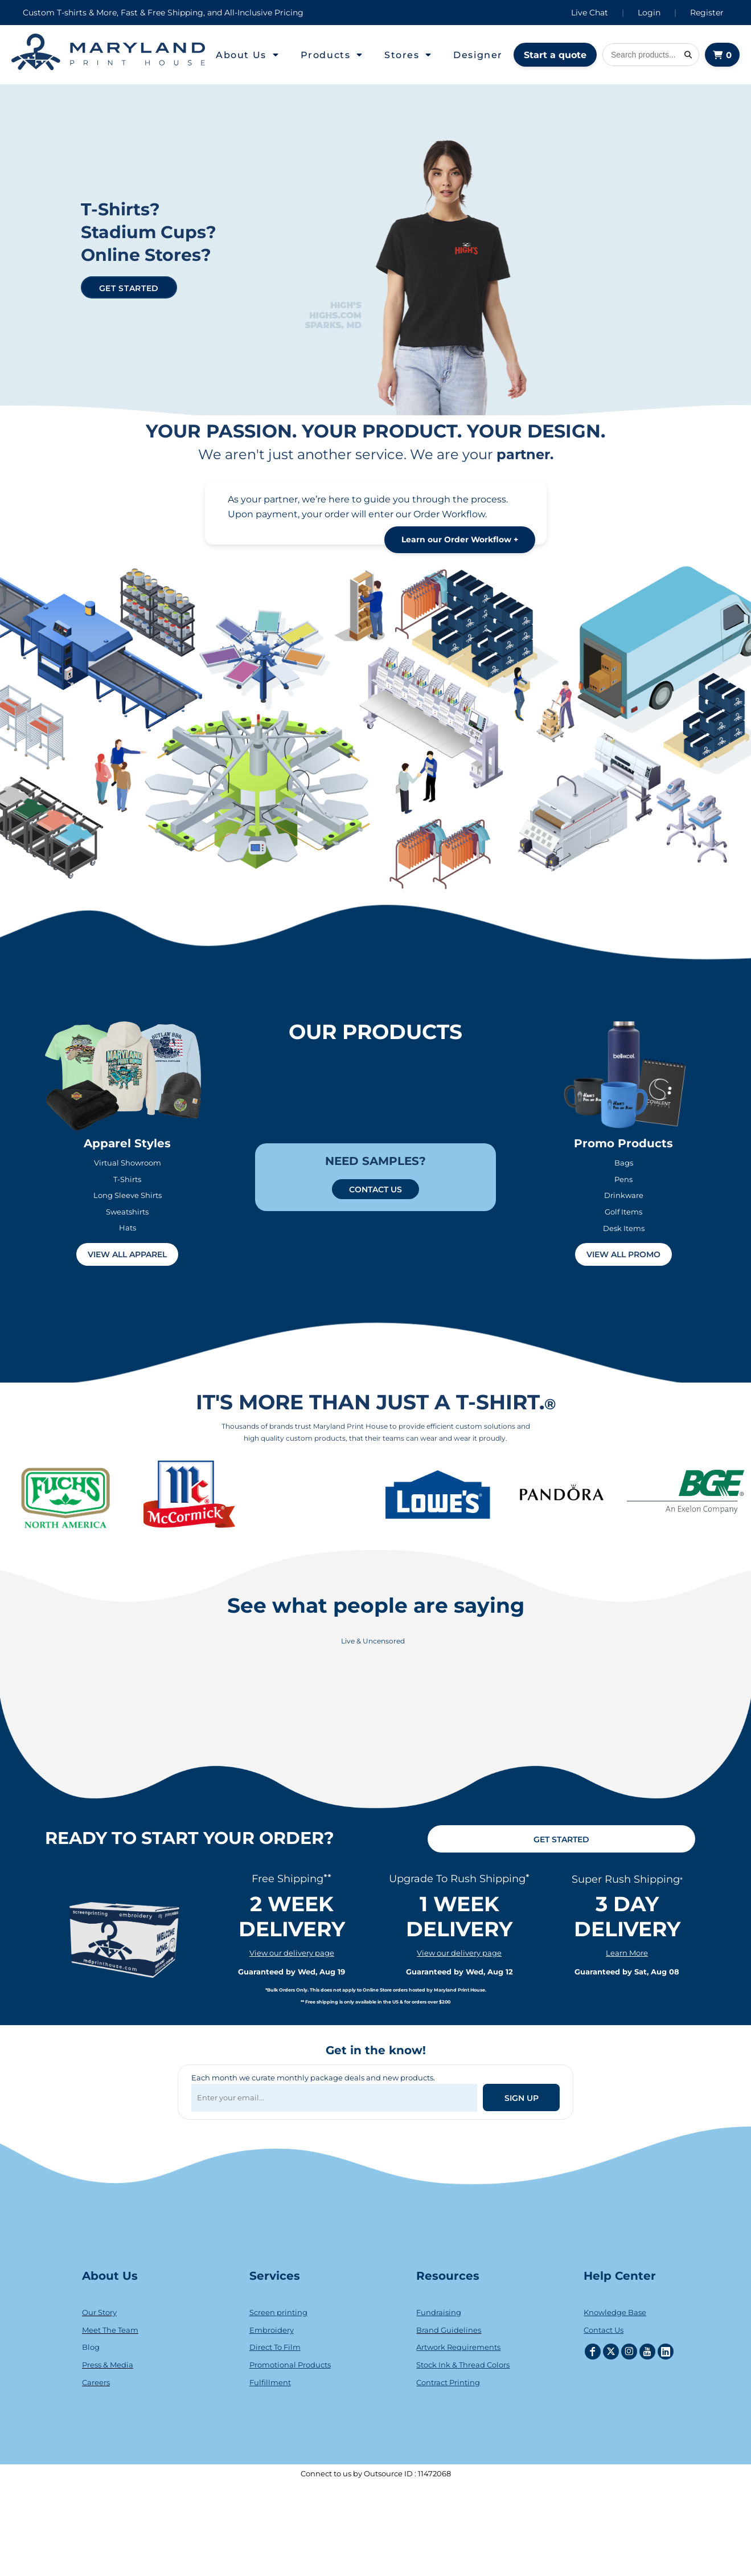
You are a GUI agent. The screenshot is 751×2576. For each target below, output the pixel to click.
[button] (247, 55)
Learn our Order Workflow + (459, 539)
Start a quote (555, 55)
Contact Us (603, 2329)
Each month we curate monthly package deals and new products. (313, 2077)
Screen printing (278, 2312)
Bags (623, 1162)
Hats (127, 1227)
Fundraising (438, 2312)
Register (707, 12)
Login (649, 12)
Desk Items (624, 1228)
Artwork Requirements (458, 2347)
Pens (623, 1179)
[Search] (687, 54)
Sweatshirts (127, 1211)
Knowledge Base (615, 2312)
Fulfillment (270, 2382)
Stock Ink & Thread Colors (463, 2364)
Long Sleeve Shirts (127, 1195)
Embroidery (271, 2329)
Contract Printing (448, 2382)
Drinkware (623, 1195)
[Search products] (650, 54)
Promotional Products (290, 2364)
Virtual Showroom (127, 1162)
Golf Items (623, 1211)
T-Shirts (127, 1179)
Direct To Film (275, 2347)
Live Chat (589, 12)
